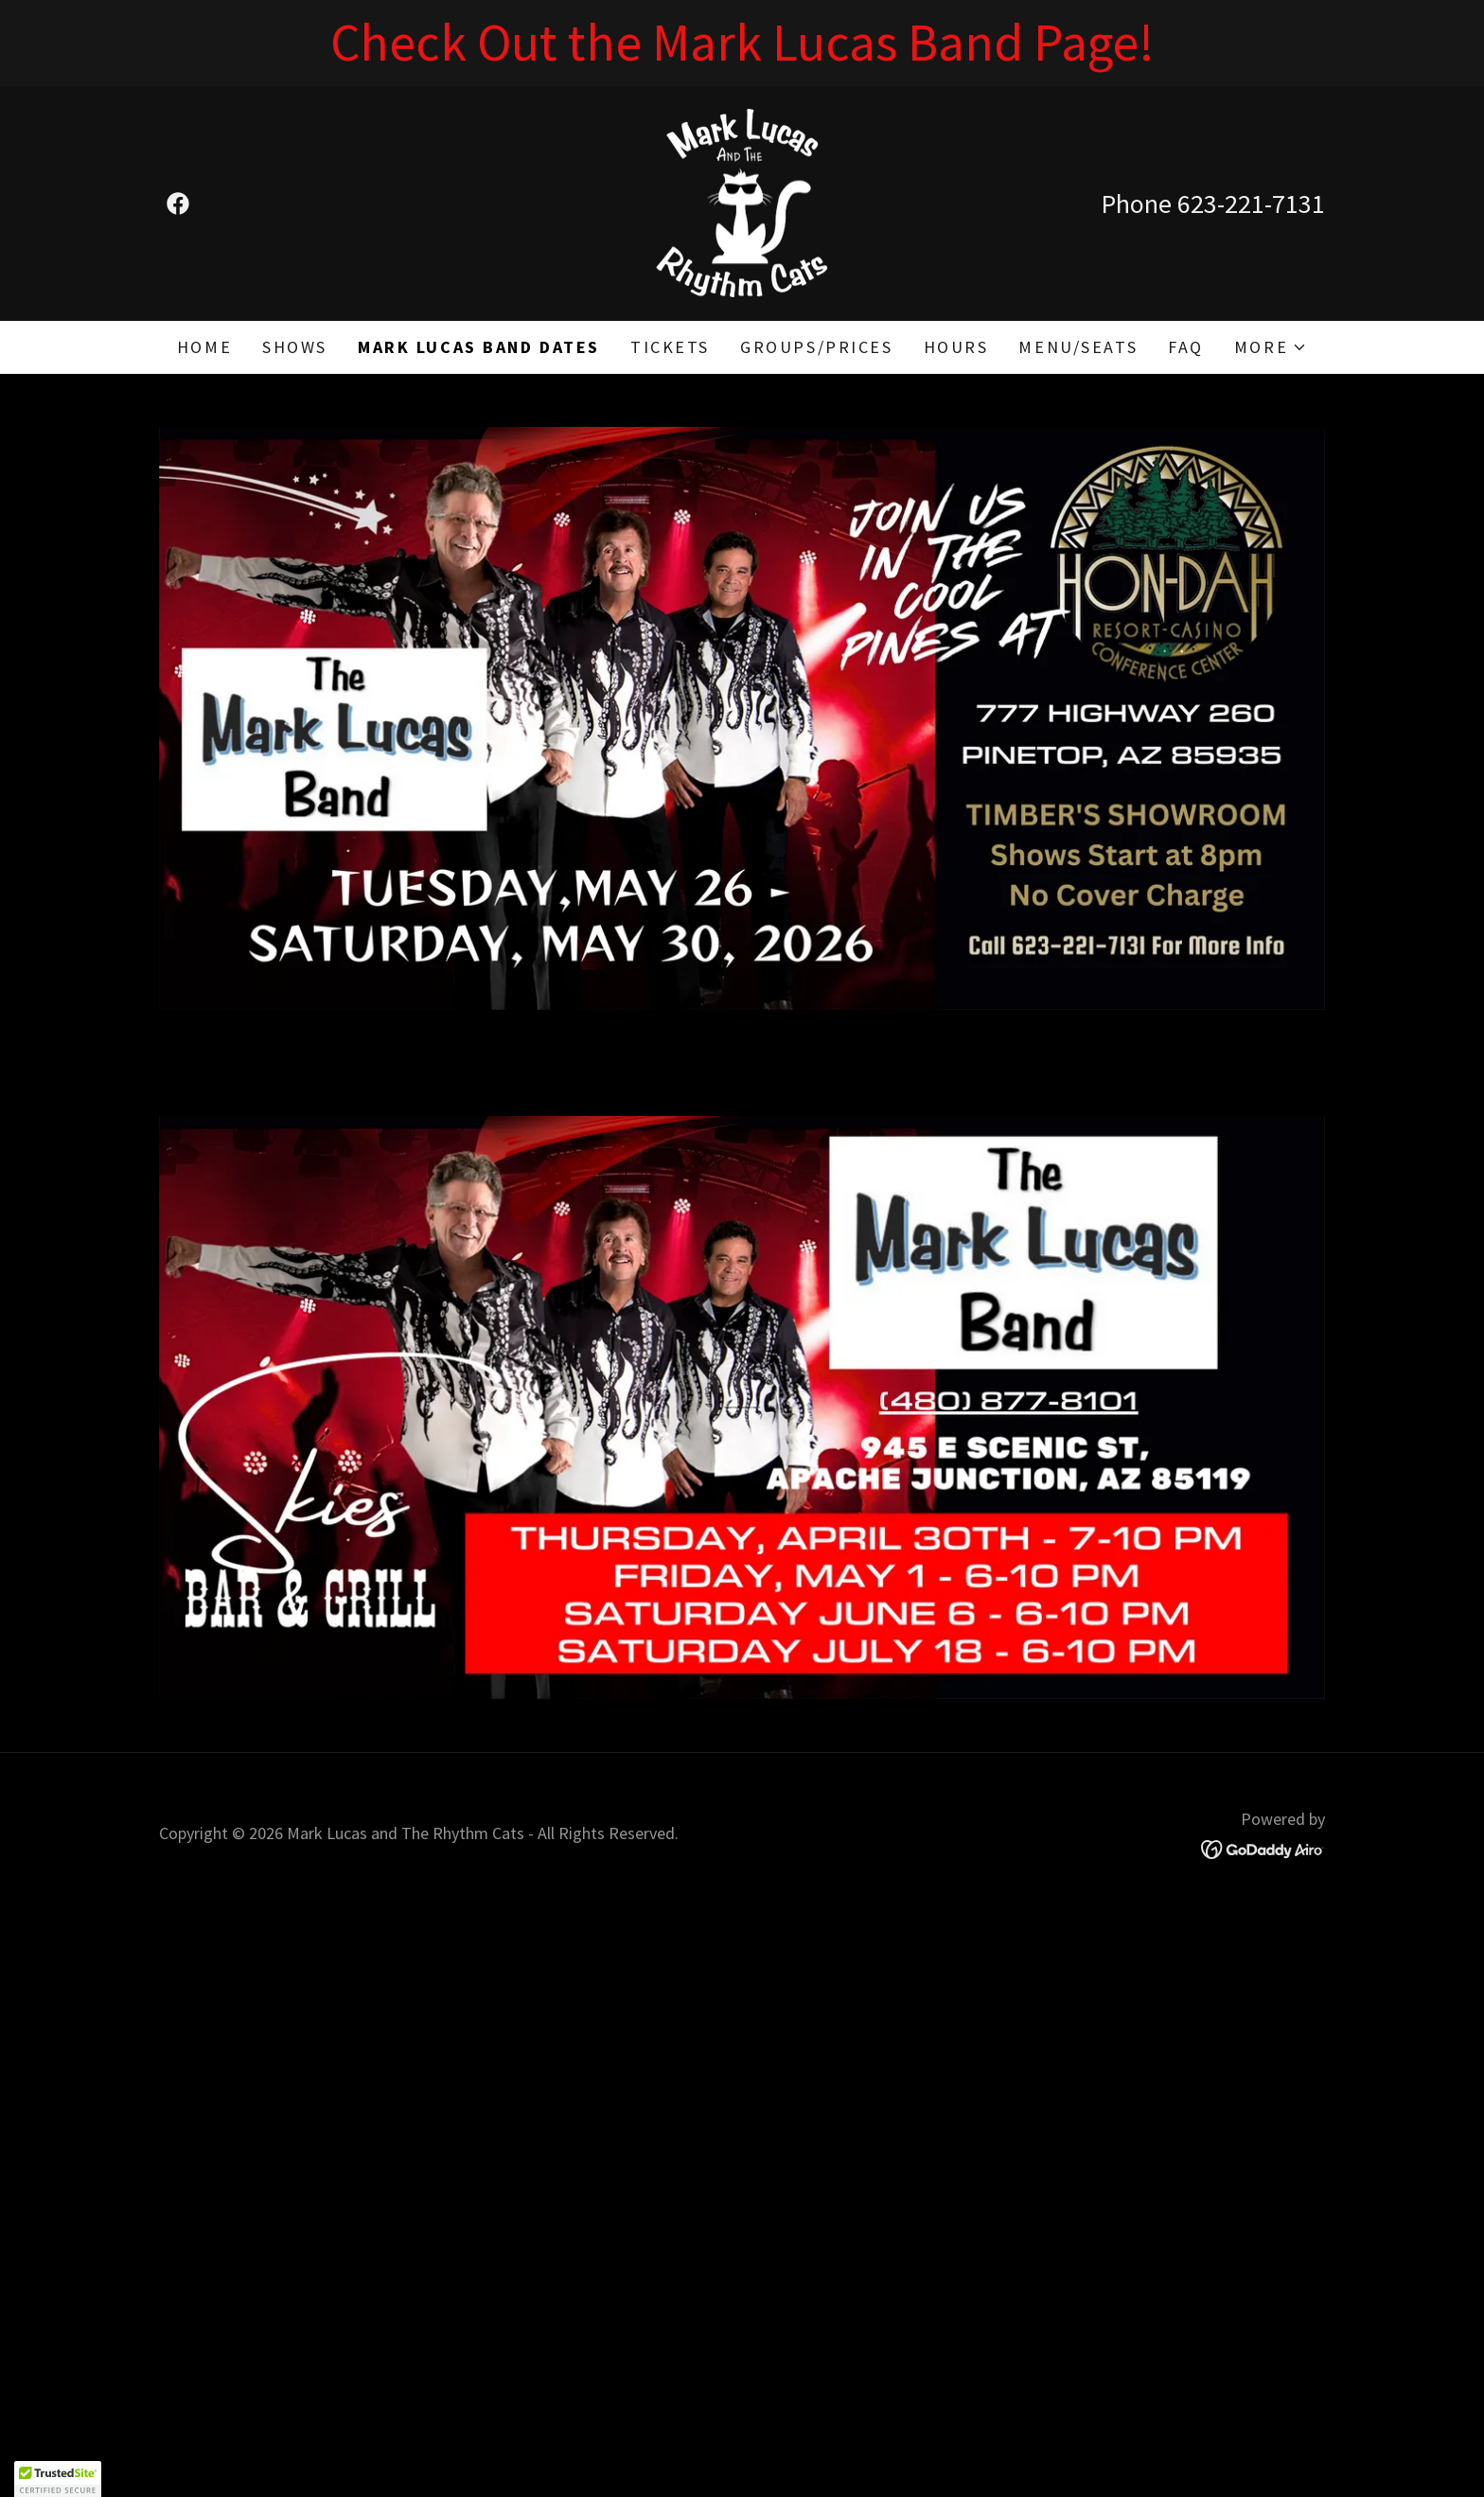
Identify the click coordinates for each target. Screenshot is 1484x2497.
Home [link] (204, 347)
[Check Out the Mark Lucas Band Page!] (742, 43)
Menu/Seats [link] (1078, 347)
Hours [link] (956, 347)
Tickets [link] (670, 347)
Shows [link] (294, 347)
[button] (1270, 347)
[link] (178, 203)
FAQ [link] (1186, 347)
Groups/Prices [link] (816, 347)
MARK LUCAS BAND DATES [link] (479, 347)
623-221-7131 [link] (1251, 203)
